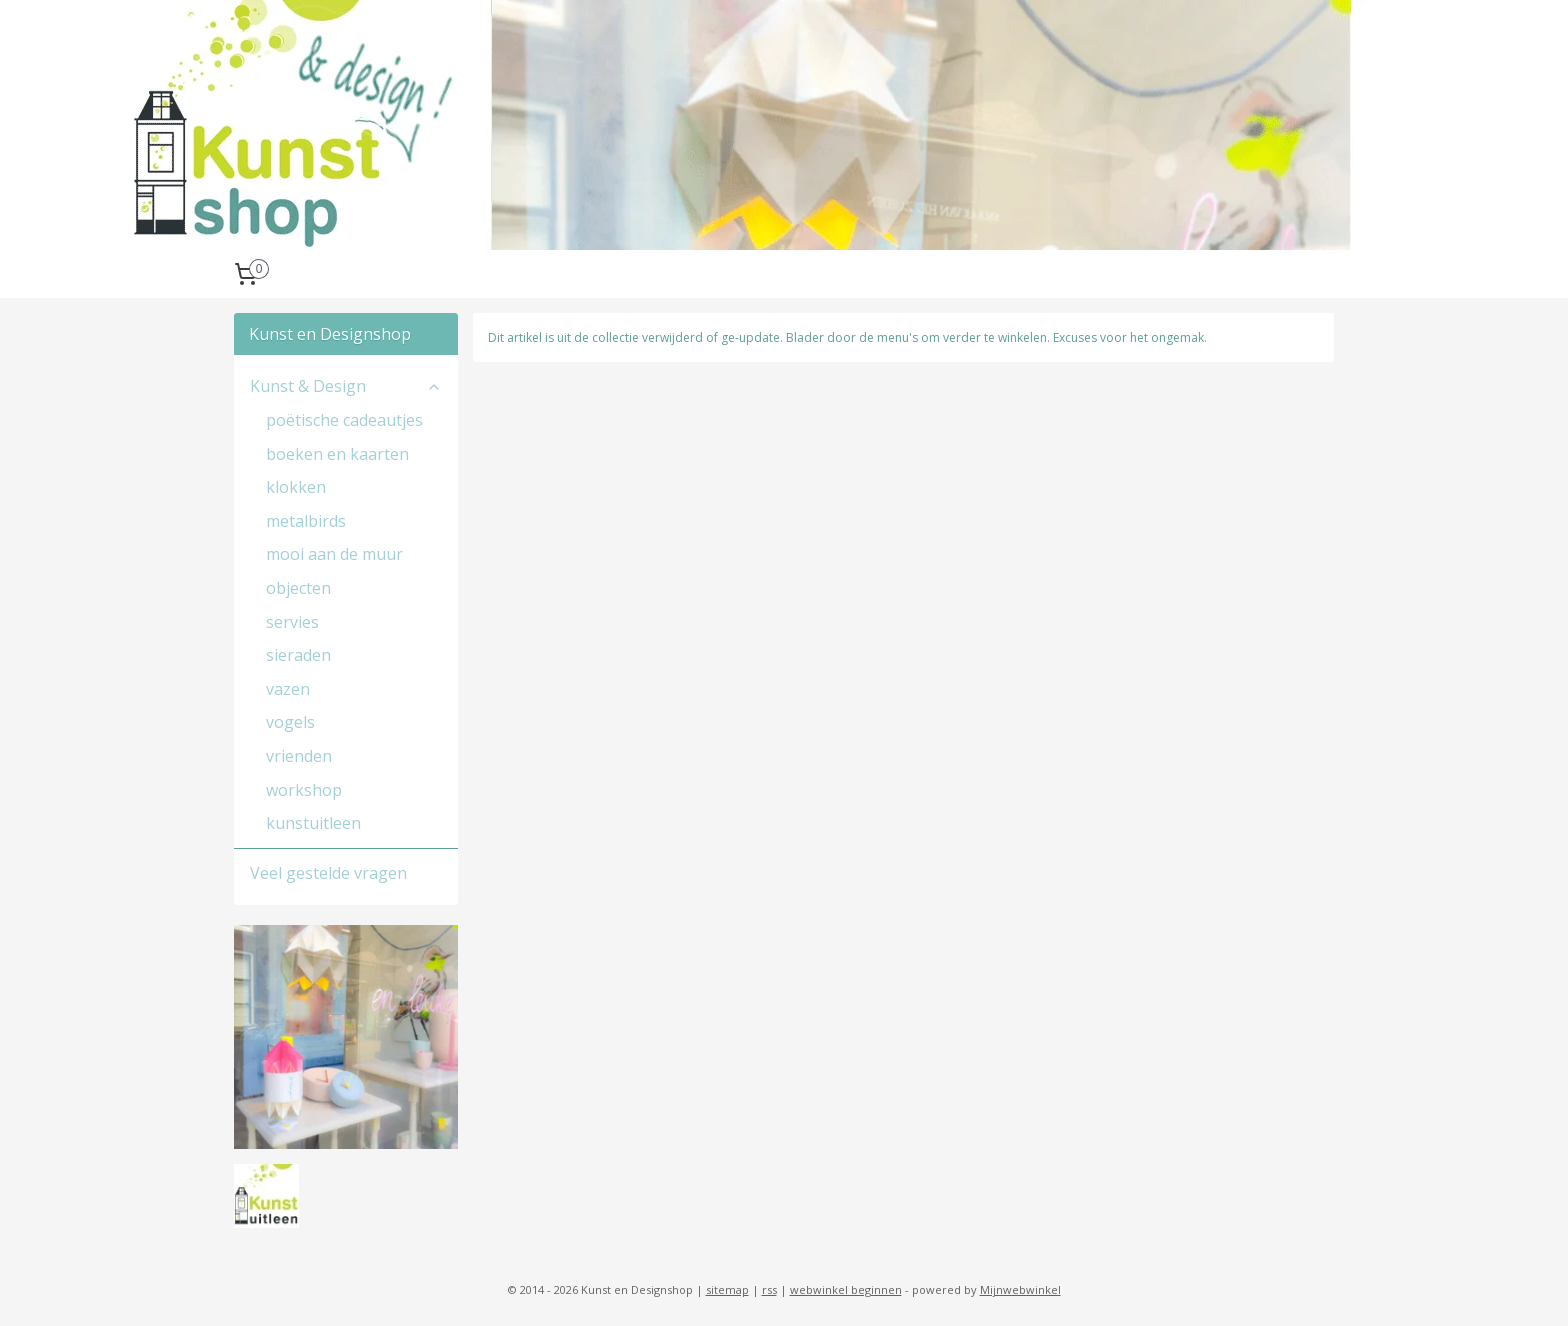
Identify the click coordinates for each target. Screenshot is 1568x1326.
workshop (304, 790)
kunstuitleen (313, 823)
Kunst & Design (346, 386)
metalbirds (306, 521)
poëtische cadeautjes (344, 420)
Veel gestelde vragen (328, 873)
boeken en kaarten (337, 454)
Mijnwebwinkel (1020, 1289)
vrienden (299, 756)
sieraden (298, 655)
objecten (298, 588)
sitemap (727, 1289)
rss (769, 1289)
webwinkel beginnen (846, 1289)
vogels (290, 722)
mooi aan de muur (334, 554)
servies (292, 622)
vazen (288, 689)
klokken (296, 487)
